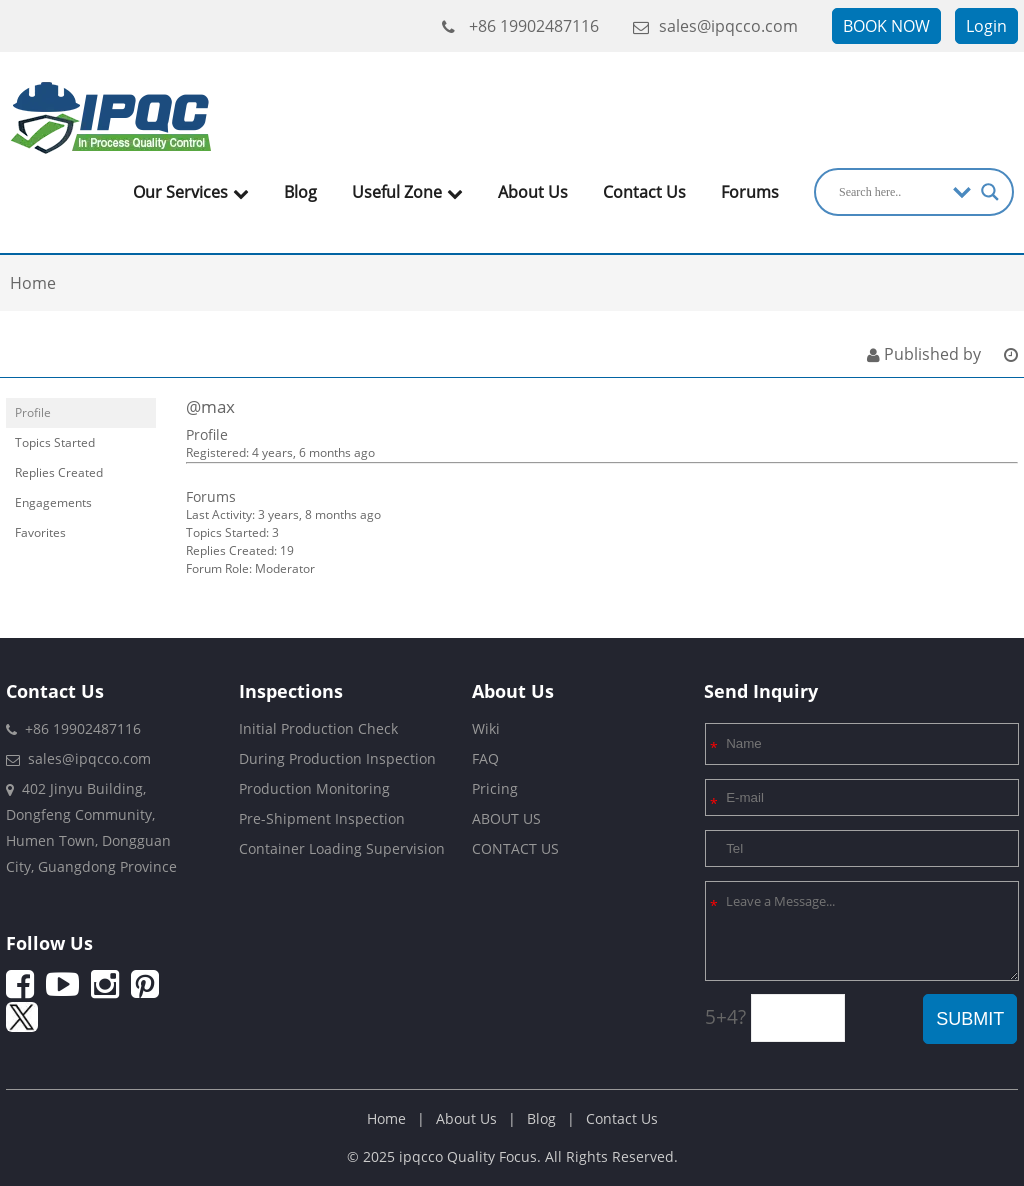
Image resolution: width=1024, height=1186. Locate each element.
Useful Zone (407, 192)
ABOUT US (506, 818)
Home (386, 1118)
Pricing (495, 788)
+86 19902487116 (520, 26)
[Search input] (891, 192)
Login (986, 26)
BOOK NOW (886, 26)
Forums (750, 192)
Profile (33, 412)
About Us (533, 192)
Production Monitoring (314, 788)
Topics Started (55, 442)
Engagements (53, 502)
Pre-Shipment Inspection (322, 818)
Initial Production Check (318, 728)
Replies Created (59, 472)
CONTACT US (515, 848)
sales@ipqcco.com (715, 26)
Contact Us (644, 192)
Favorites (40, 532)
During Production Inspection (337, 758)
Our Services (191, 192)
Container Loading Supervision (342, 848)
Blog (300, 192)
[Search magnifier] (990, 192)
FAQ (485, 758)
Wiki (486, 728)
